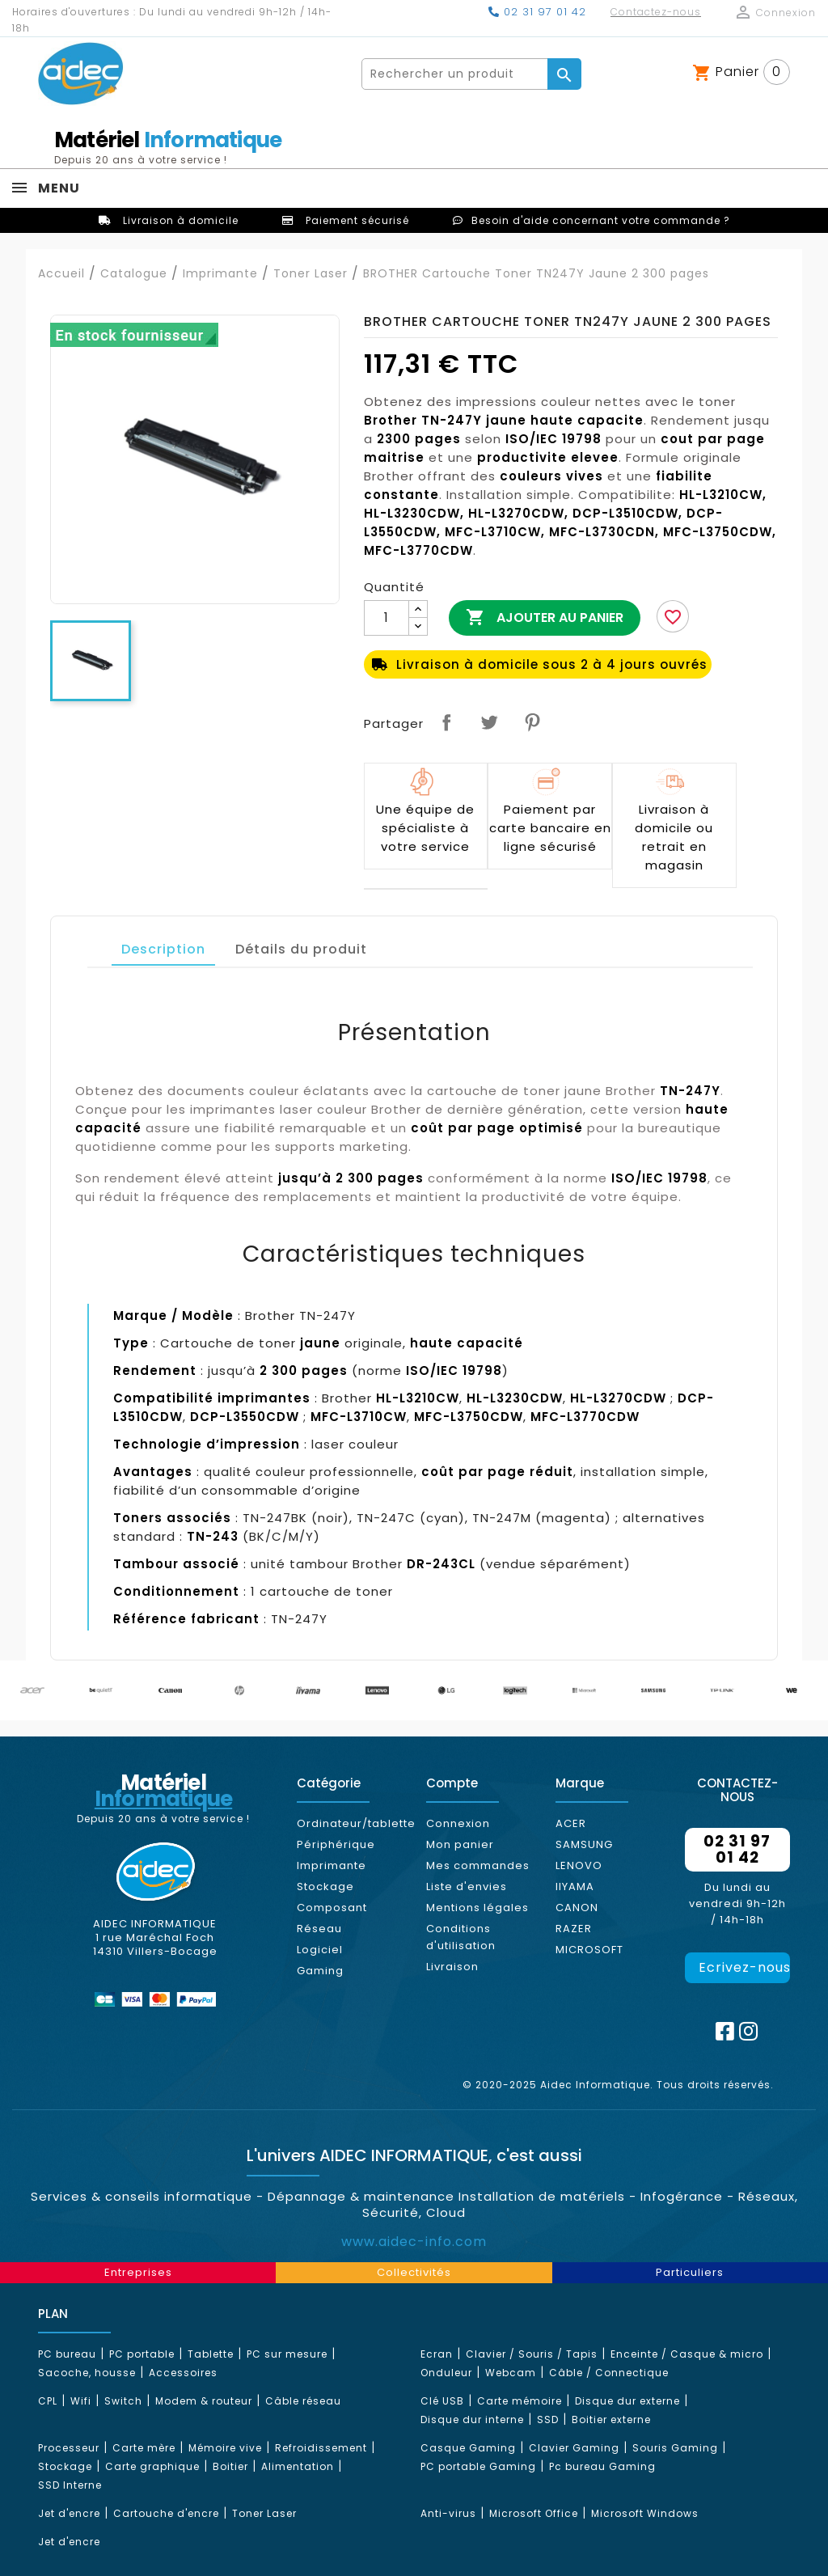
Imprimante (331, 1865)
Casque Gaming (468, 2448)
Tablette (211, 2354)
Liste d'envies (466, 1886)
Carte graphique (152, 2466)
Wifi (80, 2401)
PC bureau (67, 2354)
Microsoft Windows (645, 2513)
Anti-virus (448, 2513)
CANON (577, 1907)
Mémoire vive (225, 2448)
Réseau (319, 1928)
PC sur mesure (287, 2354)
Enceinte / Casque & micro (686, 2354)
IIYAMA (575, 1886)
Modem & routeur (203, 2401)
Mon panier (460, 1844)
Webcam (510, 2372)
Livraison (452, 1966)
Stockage (325, 1886)
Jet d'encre (69, 2513)
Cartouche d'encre (166, 2513)
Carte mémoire (519, 2401)
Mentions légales (477, 1907)
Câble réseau (303, 2401)
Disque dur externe (627, 2401)
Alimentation (297, 2466)
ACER (571, 1823)
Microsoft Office (533, 2513)
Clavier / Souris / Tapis (532, 2354)
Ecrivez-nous (744, 1967)
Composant (332, 1907)
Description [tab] (163, 949)
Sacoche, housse (87, 2372)
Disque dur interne (472, 2419)
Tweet (489, 722)
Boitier (230, 2466)
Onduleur (446, 2372)
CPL (47, 2401)
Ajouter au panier (544, 617)
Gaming (320, 1970)
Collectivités (414, 2272)
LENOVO (579, 1865)
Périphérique (336, 1844)
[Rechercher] (455, 74)
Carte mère (143, 2448)
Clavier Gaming (574, 2448)
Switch (123, 2401)
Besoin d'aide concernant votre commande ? (600, 220)
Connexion (458, 1823)
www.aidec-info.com (414, 2241)
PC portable (142, 2354)
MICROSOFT (589, 1949)
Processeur (68, 2448)
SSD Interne (70, 2485)
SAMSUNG (584, 1844)
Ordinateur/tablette (356, 1823)
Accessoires (183, 2372)
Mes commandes (478, 1865)
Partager (446, 722)
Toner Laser (264, 2513)
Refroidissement (321, 2448)
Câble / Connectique (609, 2372)
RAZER (574, 1928)
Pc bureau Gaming (602, 2466)
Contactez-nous (655, 12)
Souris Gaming (675, 2448)
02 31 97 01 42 (537, 11)
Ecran (436, 2354)
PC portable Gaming (478, 2466)
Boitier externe (611, 2419)
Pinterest (532, 722)
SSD (548, 2419)
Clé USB (442, 2401)
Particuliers (690, 2272)
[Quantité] (386, 618)
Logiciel (320, 1949)
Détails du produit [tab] (301, 949)
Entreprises (138, 2272)
